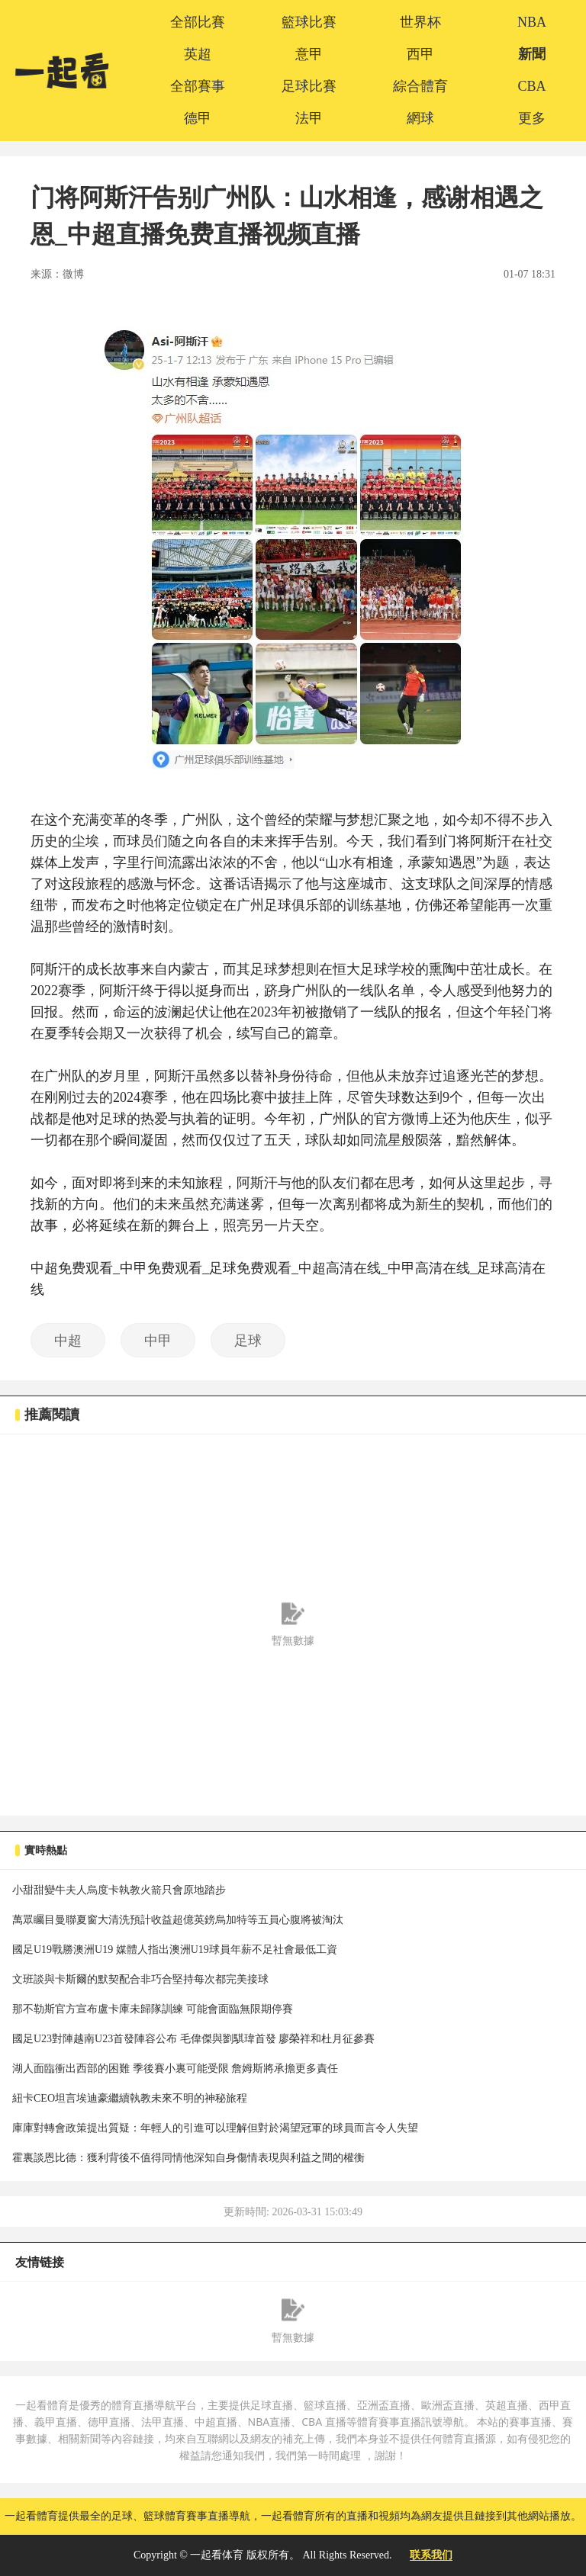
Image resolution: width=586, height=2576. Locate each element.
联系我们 (431, 2555)
